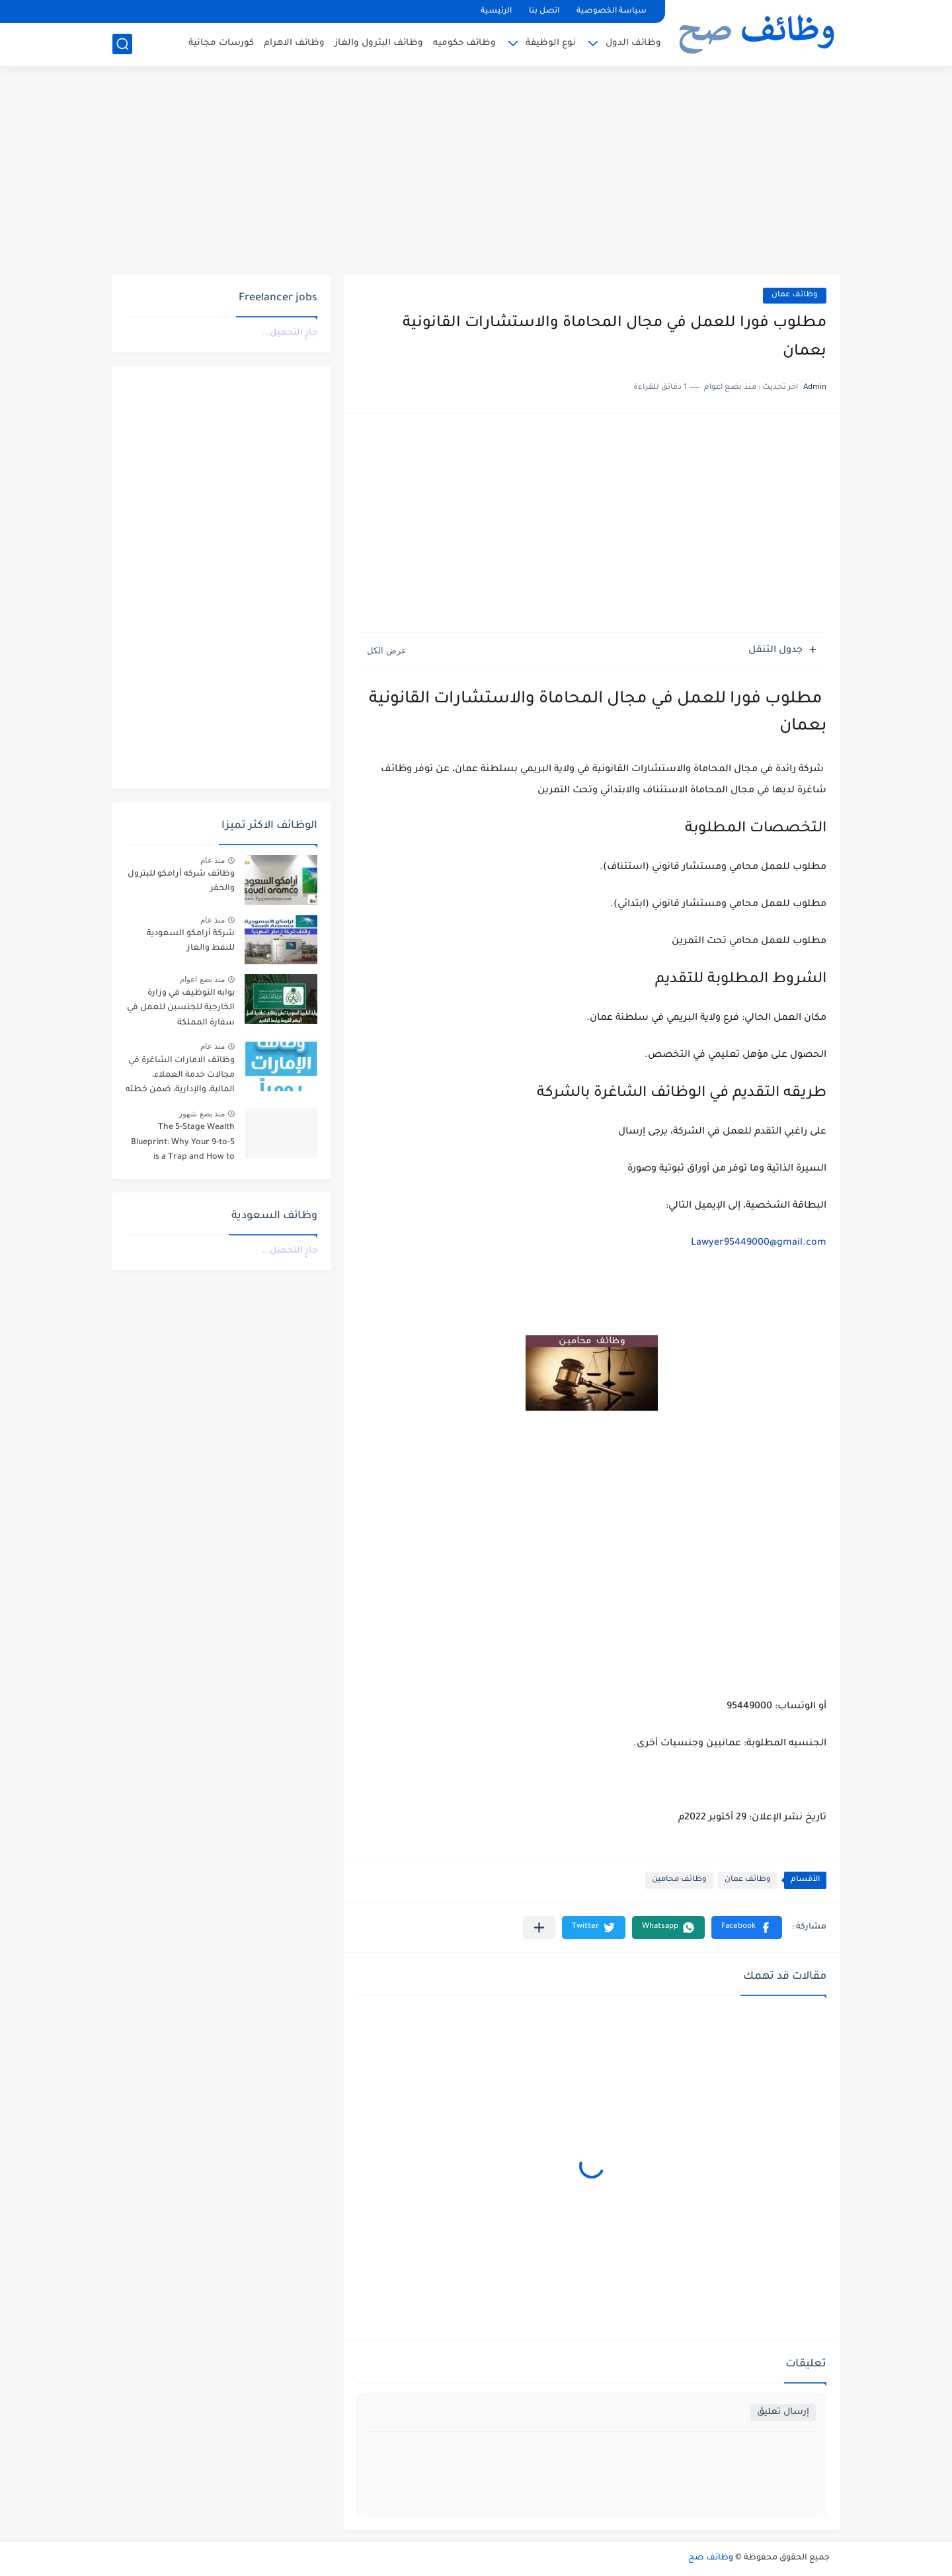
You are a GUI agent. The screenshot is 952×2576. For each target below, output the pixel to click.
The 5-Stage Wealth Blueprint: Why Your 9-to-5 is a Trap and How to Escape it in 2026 (183, 1144)
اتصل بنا (544, 11)
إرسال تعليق (783, 2412)
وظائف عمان (795, 295)
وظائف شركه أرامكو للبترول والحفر (181, 881)
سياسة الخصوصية (611, 11)
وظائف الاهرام (294, 43)
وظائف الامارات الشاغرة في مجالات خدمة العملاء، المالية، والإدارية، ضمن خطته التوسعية (180, 1077)
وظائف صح (710, 2558)
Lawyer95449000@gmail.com (758, 1243)
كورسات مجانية (221, 43)
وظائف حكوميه (464, 43)
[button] (746, 1927)
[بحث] (122, 44)
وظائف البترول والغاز (379, 43)
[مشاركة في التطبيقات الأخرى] (539, 1927)
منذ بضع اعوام (202, 979)
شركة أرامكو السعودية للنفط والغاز (191, 941)
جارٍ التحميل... (289, 333)
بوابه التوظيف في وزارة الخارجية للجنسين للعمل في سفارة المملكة (181, 1008)
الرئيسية (496, 11)
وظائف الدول (633, 43)
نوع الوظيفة (551, 43)
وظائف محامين (679, 1880)
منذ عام (212, 860)
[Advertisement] (476, 172)
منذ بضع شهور (201, 1113)
